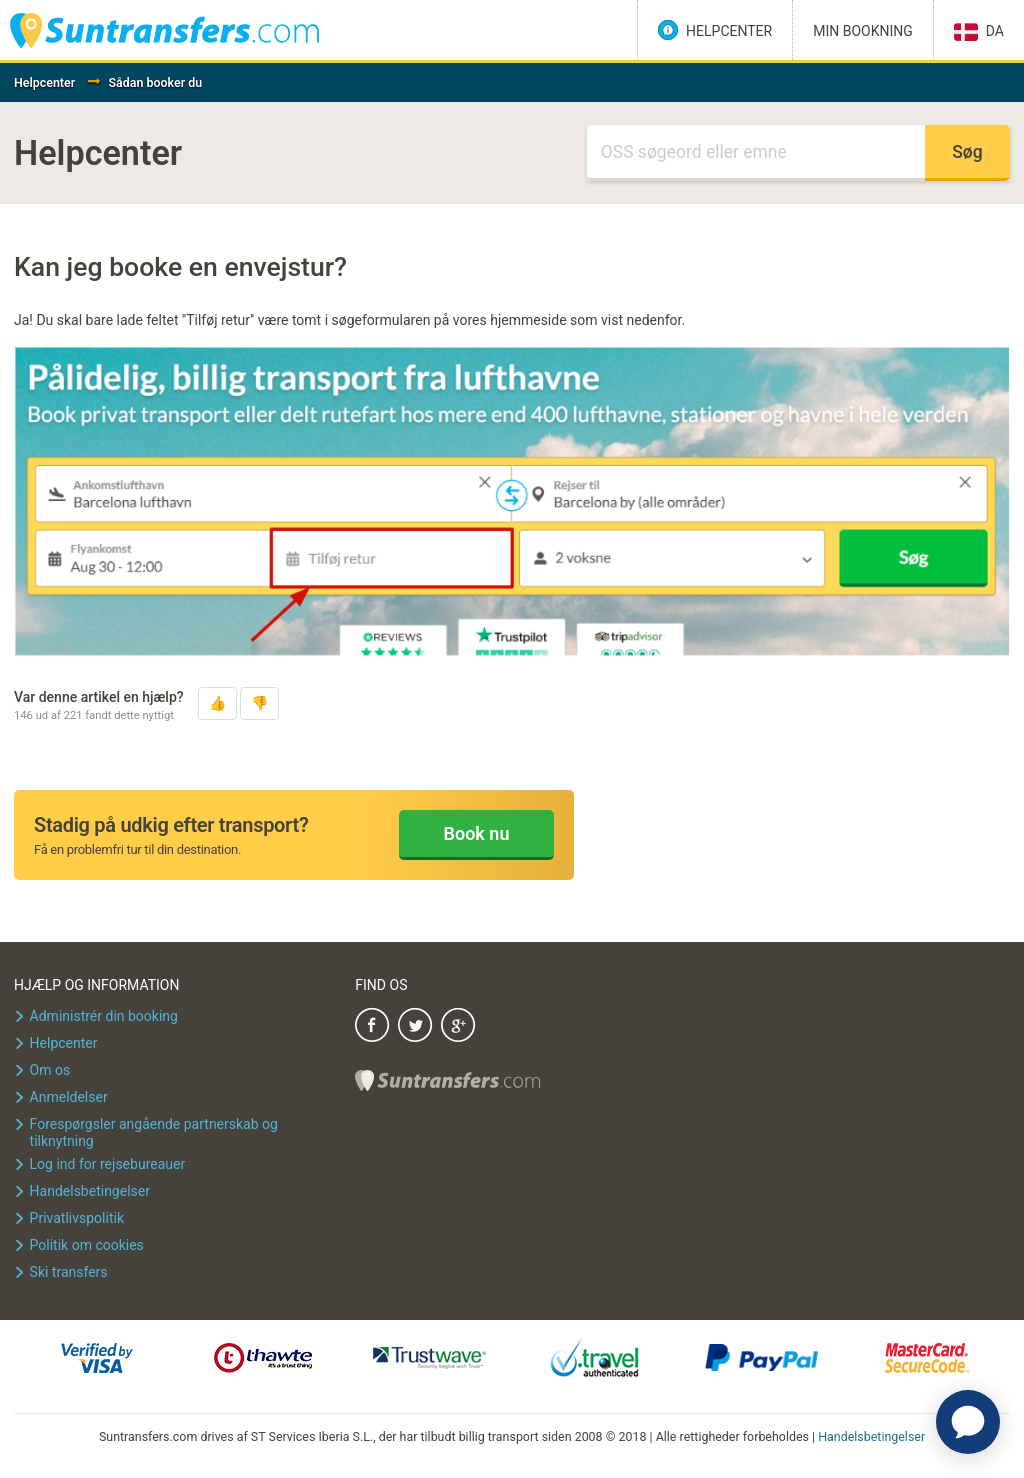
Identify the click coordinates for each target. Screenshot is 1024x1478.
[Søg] (756, 153)
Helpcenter (44, 82)
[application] (968, 1422)
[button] (217, 703)
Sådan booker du (155, 82)
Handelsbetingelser (871, 1436)
